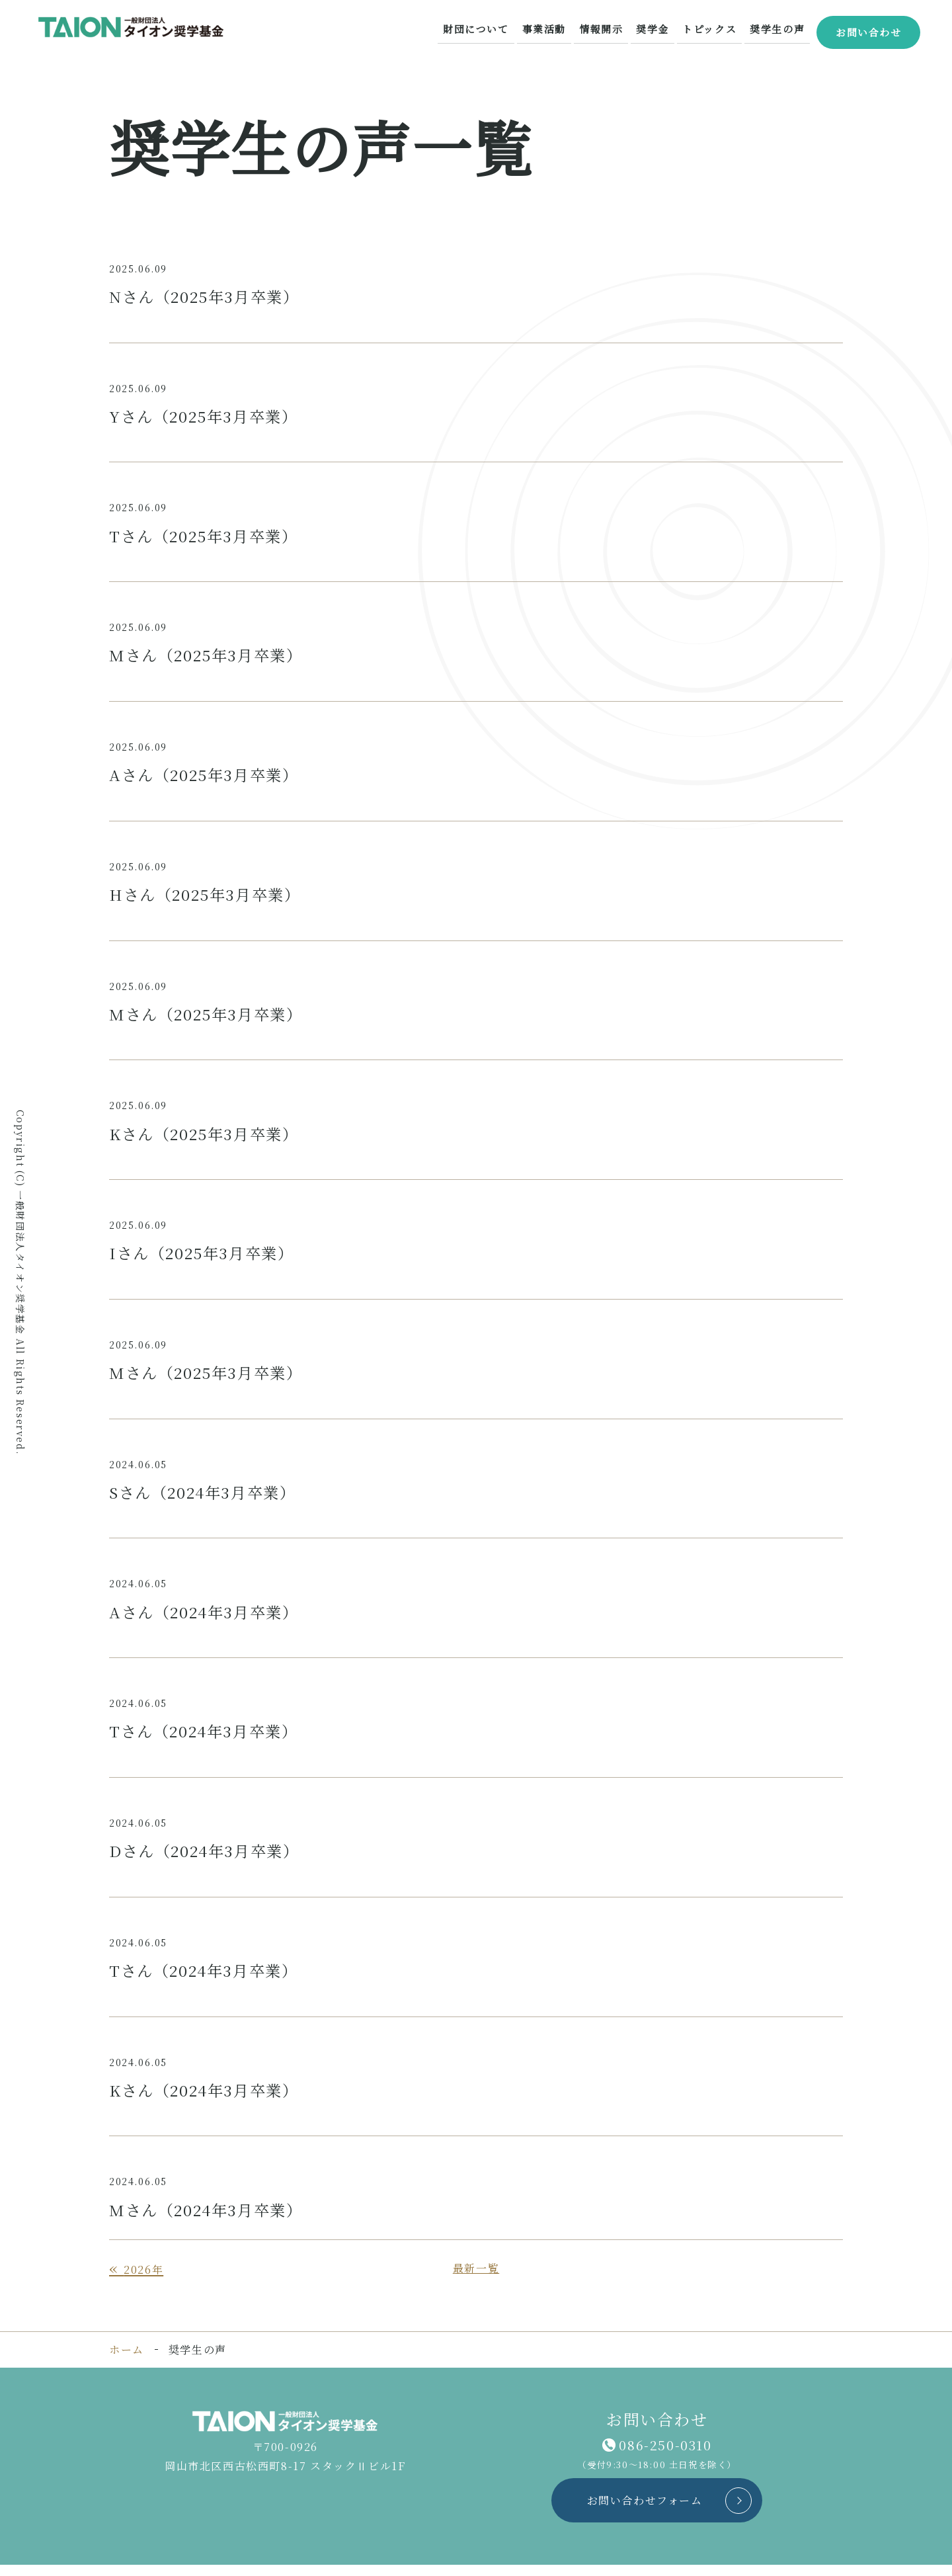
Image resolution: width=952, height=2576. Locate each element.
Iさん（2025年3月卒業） (205, 1258)
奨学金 (658, 29)
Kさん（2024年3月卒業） (208, 2100)
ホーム (126, 2360)
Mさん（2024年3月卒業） (210, 2220)
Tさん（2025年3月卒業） (207, 537)
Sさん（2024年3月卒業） (207, 1499)
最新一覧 (476, 2279)
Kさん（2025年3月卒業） (208, 1138)
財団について (490, 29)
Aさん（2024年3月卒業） (208, 1619)
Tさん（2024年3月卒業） (208, 1739)
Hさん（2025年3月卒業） (209, 897)
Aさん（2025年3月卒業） (208, 777)
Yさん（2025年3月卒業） (207, 417)
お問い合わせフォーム (641, 2511)
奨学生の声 (777, 29)
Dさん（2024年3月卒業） (209, 1859)
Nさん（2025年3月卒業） (208, 296)
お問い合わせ (868, 29)
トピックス (712, 29)
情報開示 (608, 29)
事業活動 (554, 29)
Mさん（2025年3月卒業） (210, 657)
